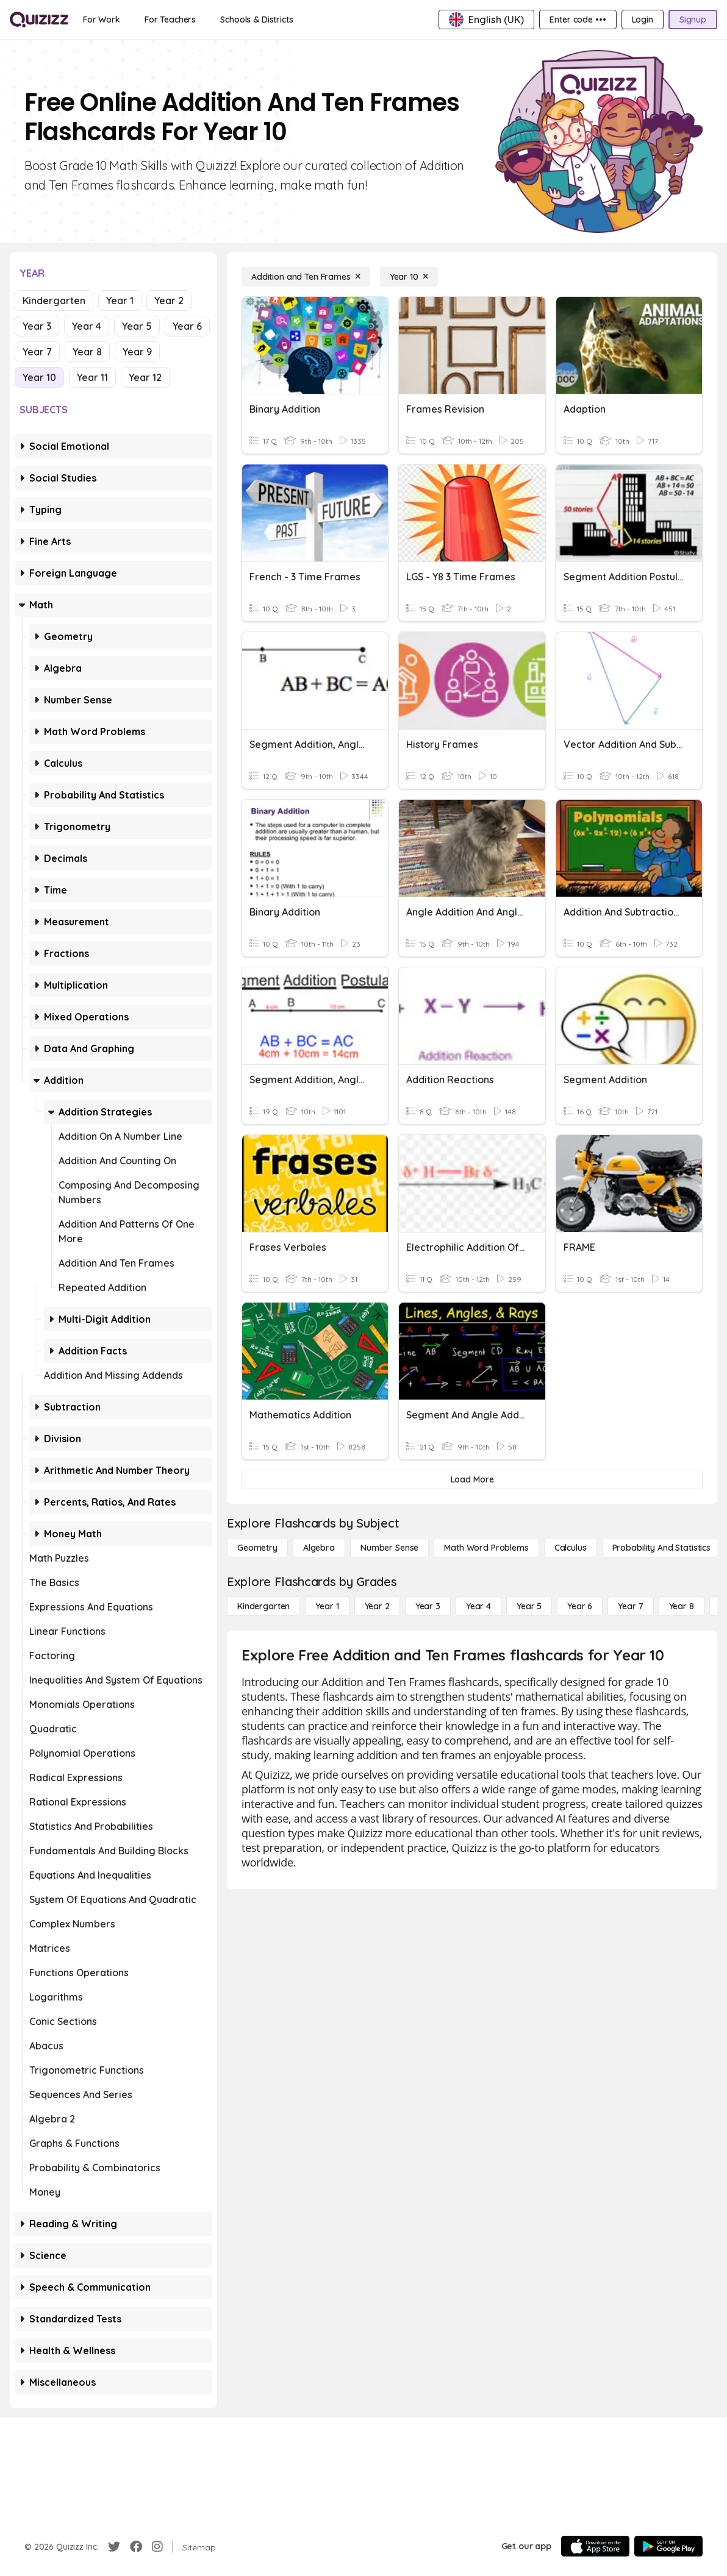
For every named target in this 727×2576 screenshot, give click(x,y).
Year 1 (120, 300)
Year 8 (87, 352)
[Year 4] (478, 1606)
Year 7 (37, 352)
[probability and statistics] (661, 1547)
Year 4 (86, 326)
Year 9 (137, 352)
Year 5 (137, 326)
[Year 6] (580, 1606)
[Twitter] (114, 2546)
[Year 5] (529, 1606)
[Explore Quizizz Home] (39, 19)
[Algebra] (319, 1547)
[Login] (642, 19)
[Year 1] (327, 1606)
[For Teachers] (170, 19)
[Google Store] (668, 2546)
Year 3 (37, 326)
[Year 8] (681, 1606)
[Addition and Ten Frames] (306, 276)
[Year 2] (377, 1606)
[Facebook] (136, 2546)
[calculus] (570, 1547)
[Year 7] (630, 1606)
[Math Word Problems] (486, 1547)
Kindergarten (54, 300)
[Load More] (472, 1479)
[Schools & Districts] (256, 19)
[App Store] (595, 2546)
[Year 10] (409, 276)
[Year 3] (428, 1606)
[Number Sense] (389, 1547)
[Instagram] (157, 2546)
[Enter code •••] (577, 19)
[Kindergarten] (263, 1606)
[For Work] (101, 19)
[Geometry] (257, 1547)
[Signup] (692, 19)
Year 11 (92, 377)
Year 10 (39, 377)
